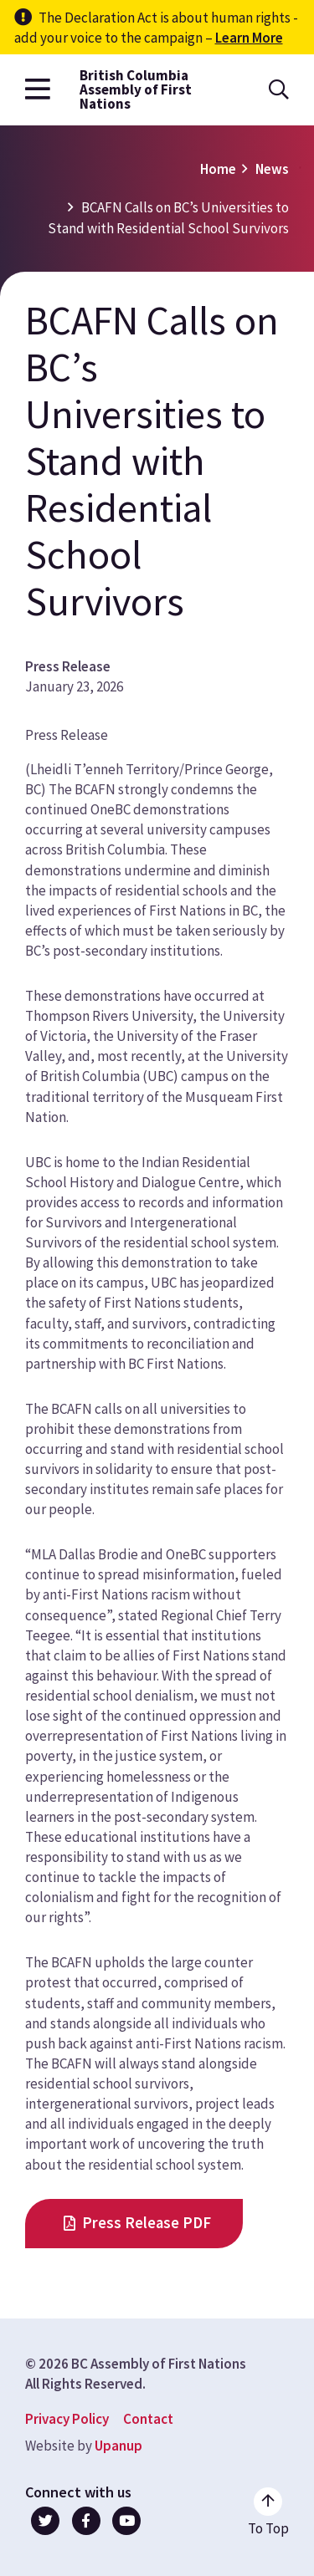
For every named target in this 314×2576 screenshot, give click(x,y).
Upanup (118, 2445)
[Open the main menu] (37, 90)
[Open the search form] (279, 90)
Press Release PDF (146, 2222)
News (272, 169)
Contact (148, 2419)
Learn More (249, 37)
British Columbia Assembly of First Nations (136, 90)
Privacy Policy (67, 2419)
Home (218, 169)
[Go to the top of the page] (268, 2512)
